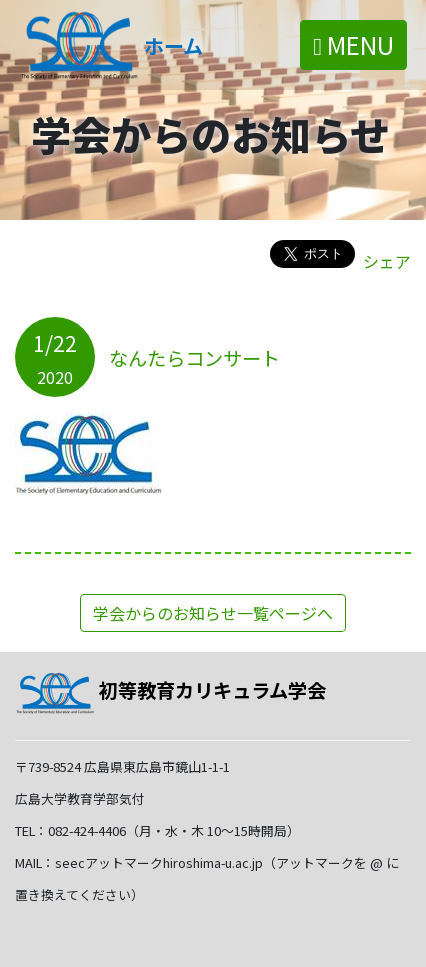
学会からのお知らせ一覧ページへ (213, 613)
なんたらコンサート (194, 358)
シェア (387, 261)
